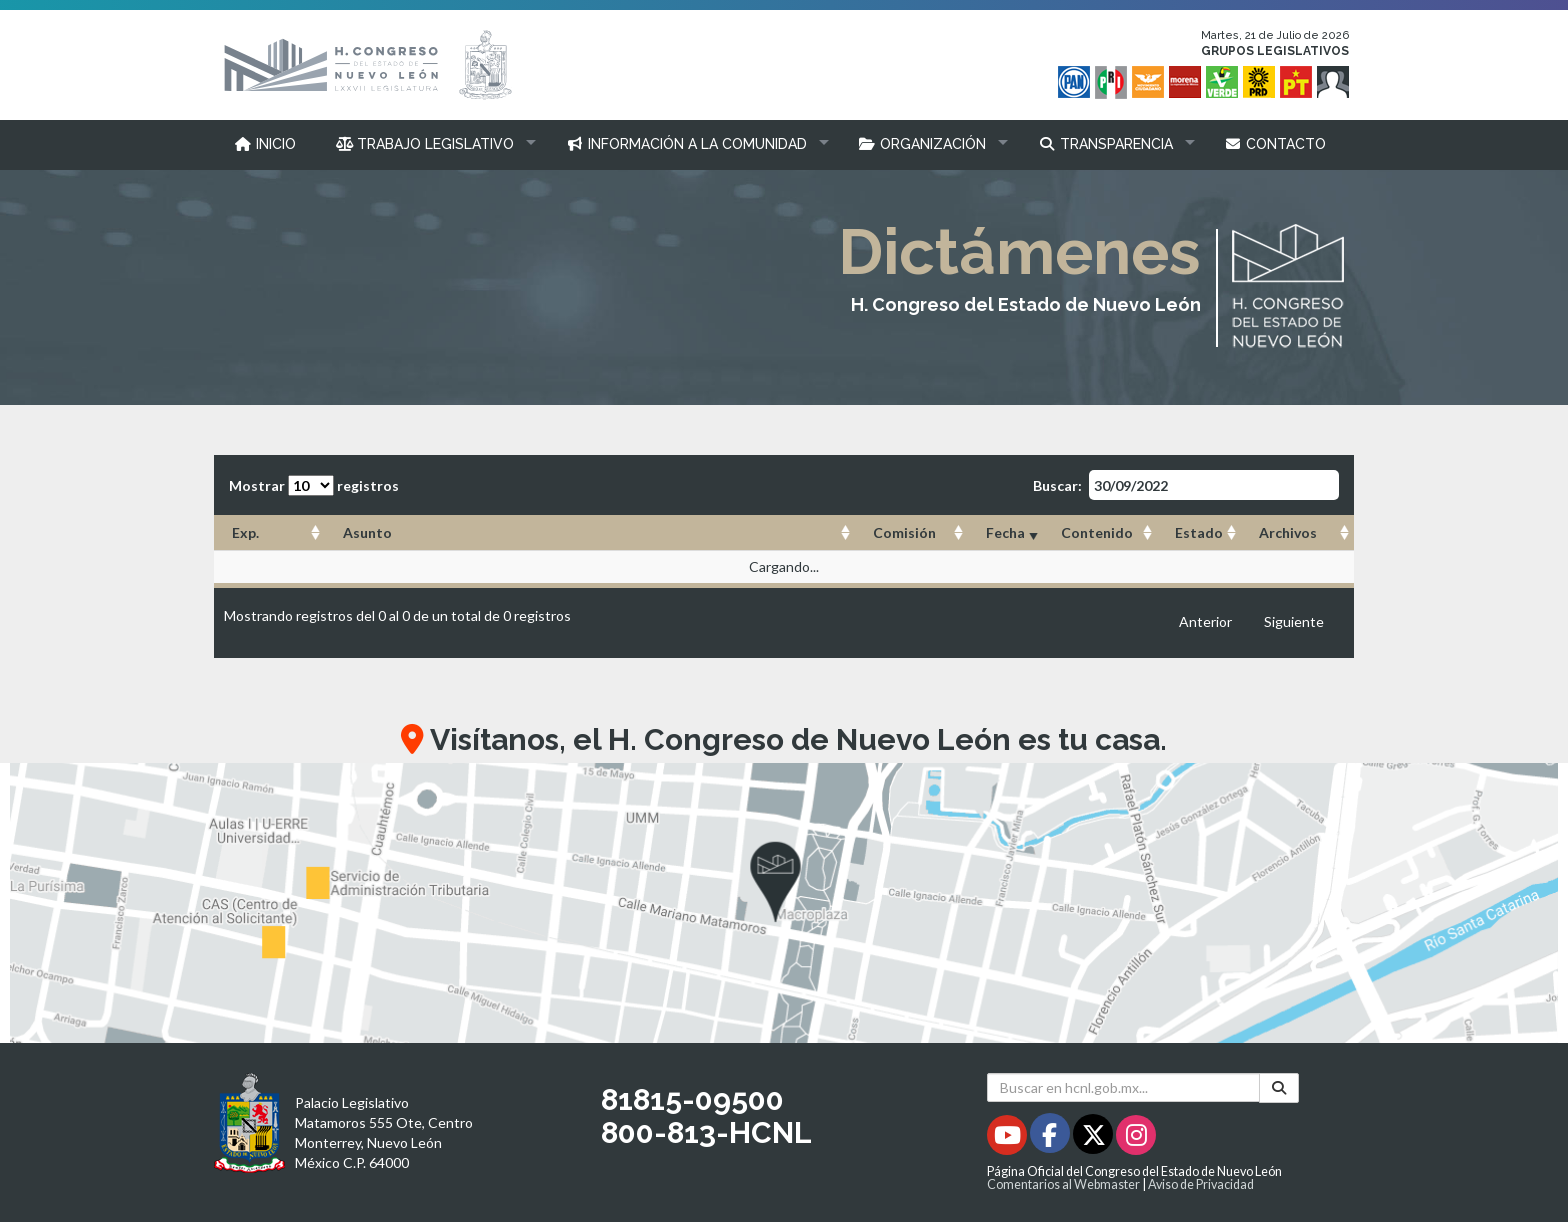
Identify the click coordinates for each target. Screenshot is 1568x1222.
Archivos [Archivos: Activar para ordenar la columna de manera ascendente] (1288, 532)
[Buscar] (1279, 1087)
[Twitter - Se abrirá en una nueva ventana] (1094, 1138)
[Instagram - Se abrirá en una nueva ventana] (1136, 1138)
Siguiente (1294, 621)
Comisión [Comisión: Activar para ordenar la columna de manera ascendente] (904, 532)
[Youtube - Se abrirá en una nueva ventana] (1008, 1138)
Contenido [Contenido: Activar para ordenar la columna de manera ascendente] (1097, 532)
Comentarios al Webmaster (1063, 1184)
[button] (431, 144)
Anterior (1205, 621)
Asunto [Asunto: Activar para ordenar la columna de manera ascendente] (367, 532)
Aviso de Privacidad (1201, 1184)
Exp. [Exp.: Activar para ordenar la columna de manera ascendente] (245, 532)
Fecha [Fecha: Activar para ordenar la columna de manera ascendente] (1005, 532)
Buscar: (1186, 485)
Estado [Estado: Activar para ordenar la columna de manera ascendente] (1199, 532)
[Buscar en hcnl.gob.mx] (1123, 1087)
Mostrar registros (314, 485)
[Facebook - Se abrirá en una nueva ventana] (1051, 1138)
